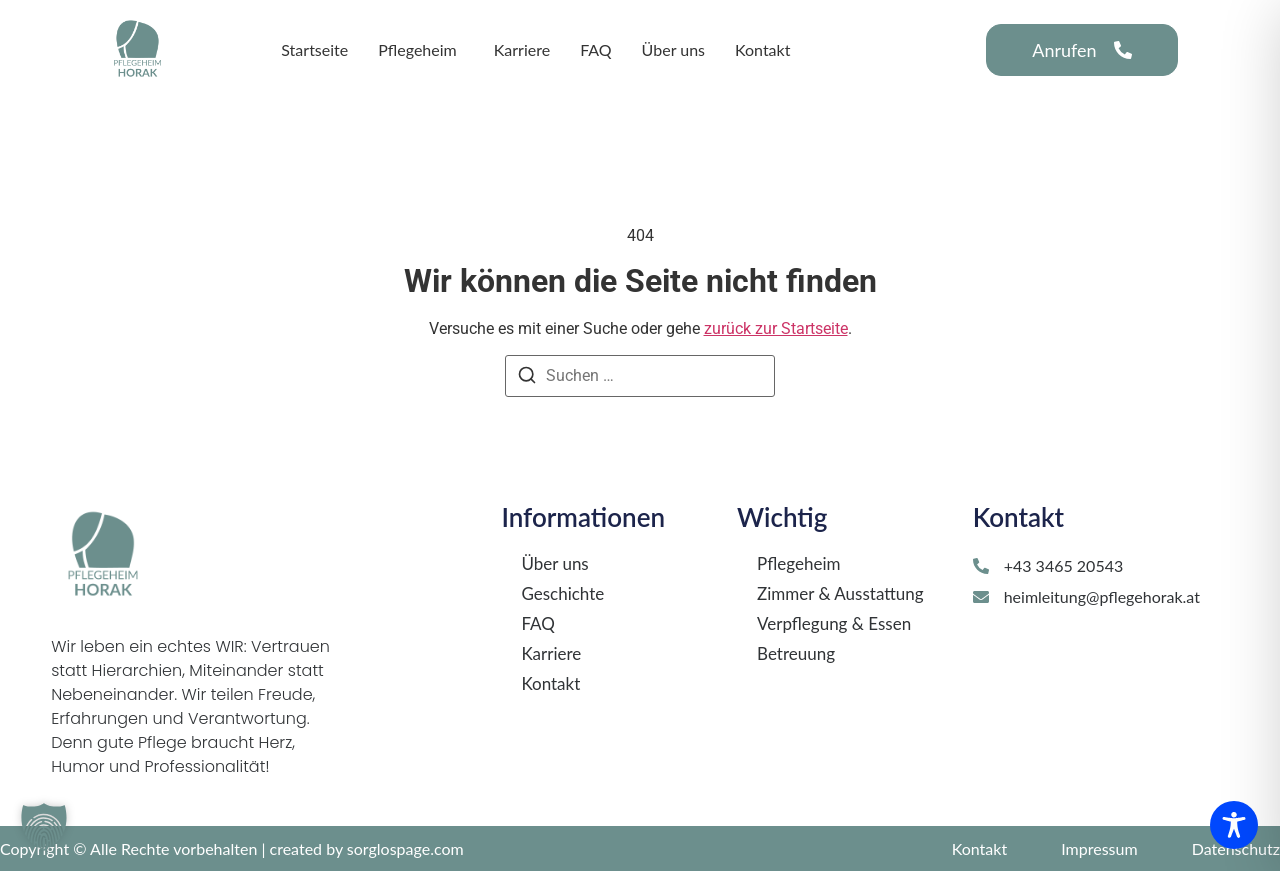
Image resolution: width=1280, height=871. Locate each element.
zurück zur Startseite (776, 328)
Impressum (1099, 848)
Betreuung (796, 654)
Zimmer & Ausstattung (840, 594)
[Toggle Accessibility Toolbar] (1234, 825)
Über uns (554, 564)
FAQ (537, 624)
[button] (44, 827)
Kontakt (550, 684)
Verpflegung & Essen (834, 624)
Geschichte (562, 594)
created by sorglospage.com (367, 848)
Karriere (551, 654)
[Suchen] (527, 378)
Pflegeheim (798, 564)
